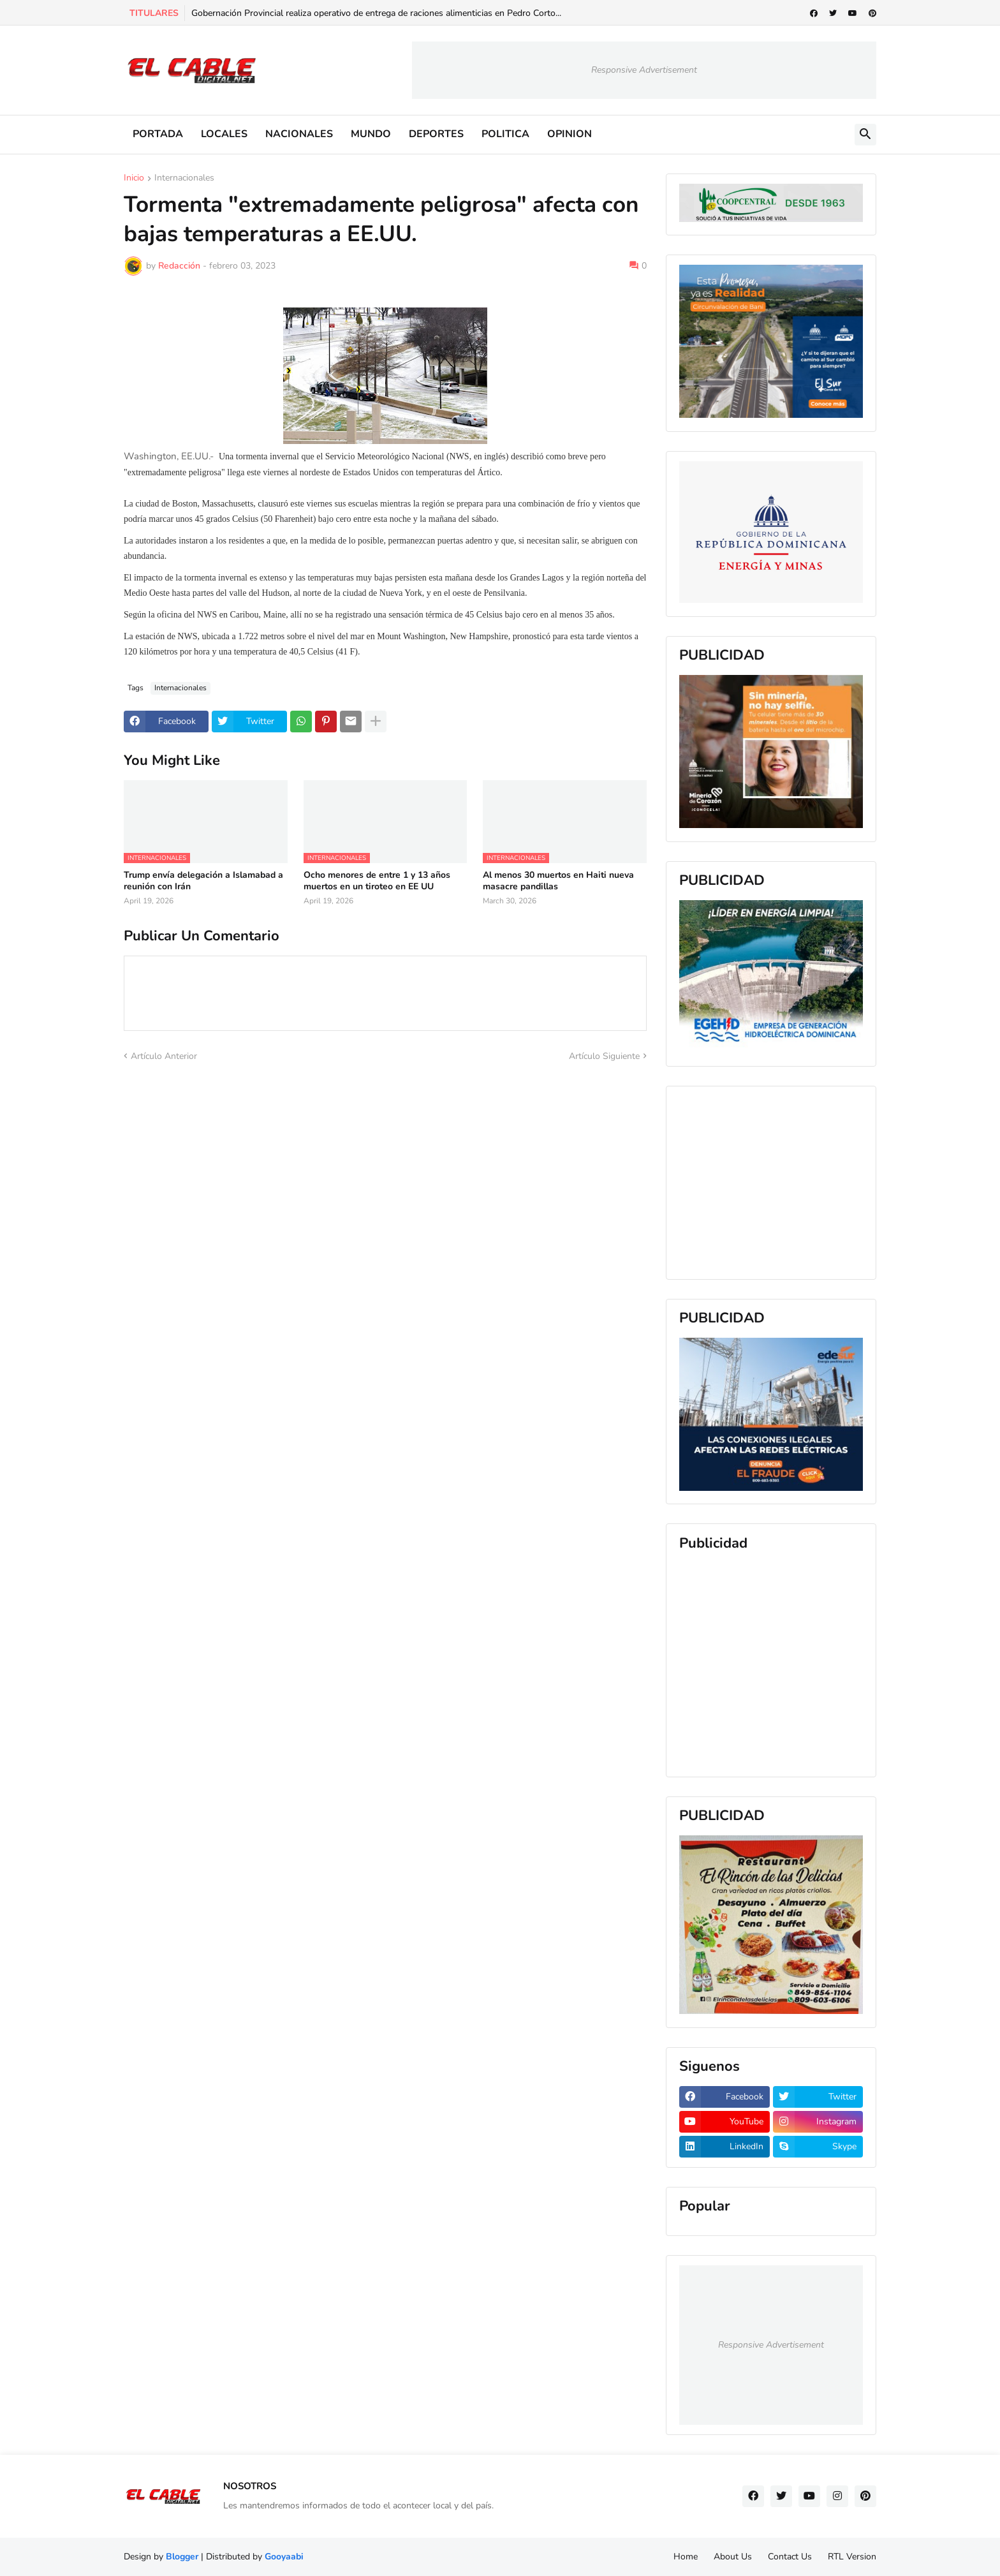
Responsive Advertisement (644, 70)
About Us (733, 2556)
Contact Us (790, 2556)
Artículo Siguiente (604, 1056)
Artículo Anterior (164, 1056)
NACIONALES (299, 134)
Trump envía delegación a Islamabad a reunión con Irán (203, 881)
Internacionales (184, 179)
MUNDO (371, 134)
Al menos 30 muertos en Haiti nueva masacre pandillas (558, 881)
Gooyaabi (284, 2556)
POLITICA (505, 134)
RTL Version (852, 2556)
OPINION (569, 134)
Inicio (134, 179)
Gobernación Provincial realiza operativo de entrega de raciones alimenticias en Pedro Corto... (376, 13)
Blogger (182, 2556)
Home (685, 2556)
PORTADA (158, 134)
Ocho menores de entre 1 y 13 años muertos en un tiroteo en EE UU (377, 881)
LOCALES (224, 134)
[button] (865, 134)
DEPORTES (436, 134)
